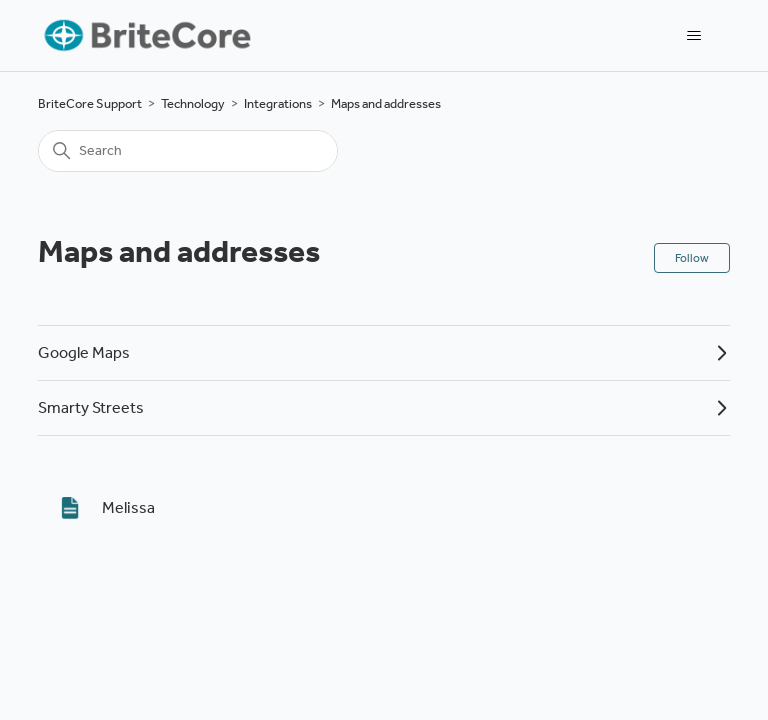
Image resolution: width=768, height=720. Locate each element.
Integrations (278, 103)
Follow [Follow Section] (692, 258)
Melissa (128, 507)
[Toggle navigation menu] (694, 36)
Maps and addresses (386, 103)
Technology (193, 103)
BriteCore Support (90, 103)
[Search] (188, 151)
